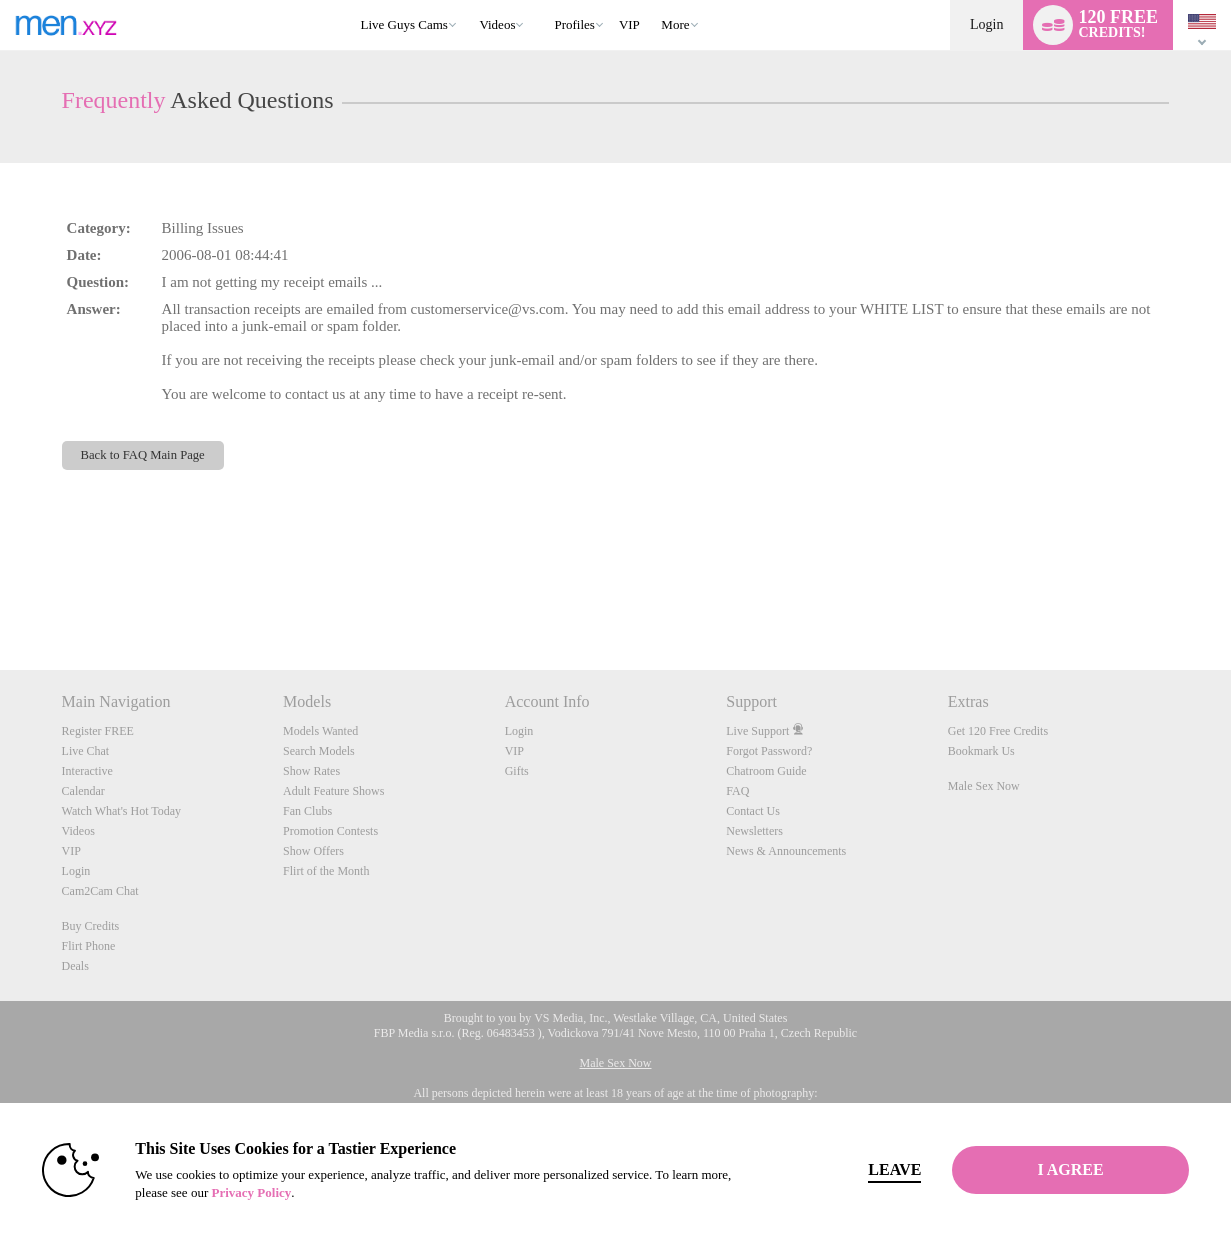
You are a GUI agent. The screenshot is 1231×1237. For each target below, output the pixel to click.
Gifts (517, 771)
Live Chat (86, 751)
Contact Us (753, 811)
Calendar (83, 791)
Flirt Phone (89, 946)
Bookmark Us (981, 751)
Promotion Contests (330, 831)
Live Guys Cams (404, 24)
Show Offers (313, 851)
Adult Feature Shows (333, 791)
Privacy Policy (251, 1192)
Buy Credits (91, 926)
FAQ (737, 791)
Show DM (0, 595)
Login (986, 24)
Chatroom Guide (766, 771)
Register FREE (98, 731)
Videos (497, 24)
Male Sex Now (984, 786)
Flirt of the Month (326, 871)
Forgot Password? (769, 751)
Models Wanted (320, 731)
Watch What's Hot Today (122, 811)
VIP (629, 24)
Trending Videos (470, 0)
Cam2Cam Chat (100, 891)
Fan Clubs (307, 811)
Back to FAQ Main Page (143, 455)
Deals (75, 966)
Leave (894, 1169)
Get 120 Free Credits (998, 731)
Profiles (574, 24)
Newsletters (754, 831)
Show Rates (311, 771)
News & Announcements (786, 851)
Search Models (319, 751)
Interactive (87, 771)
